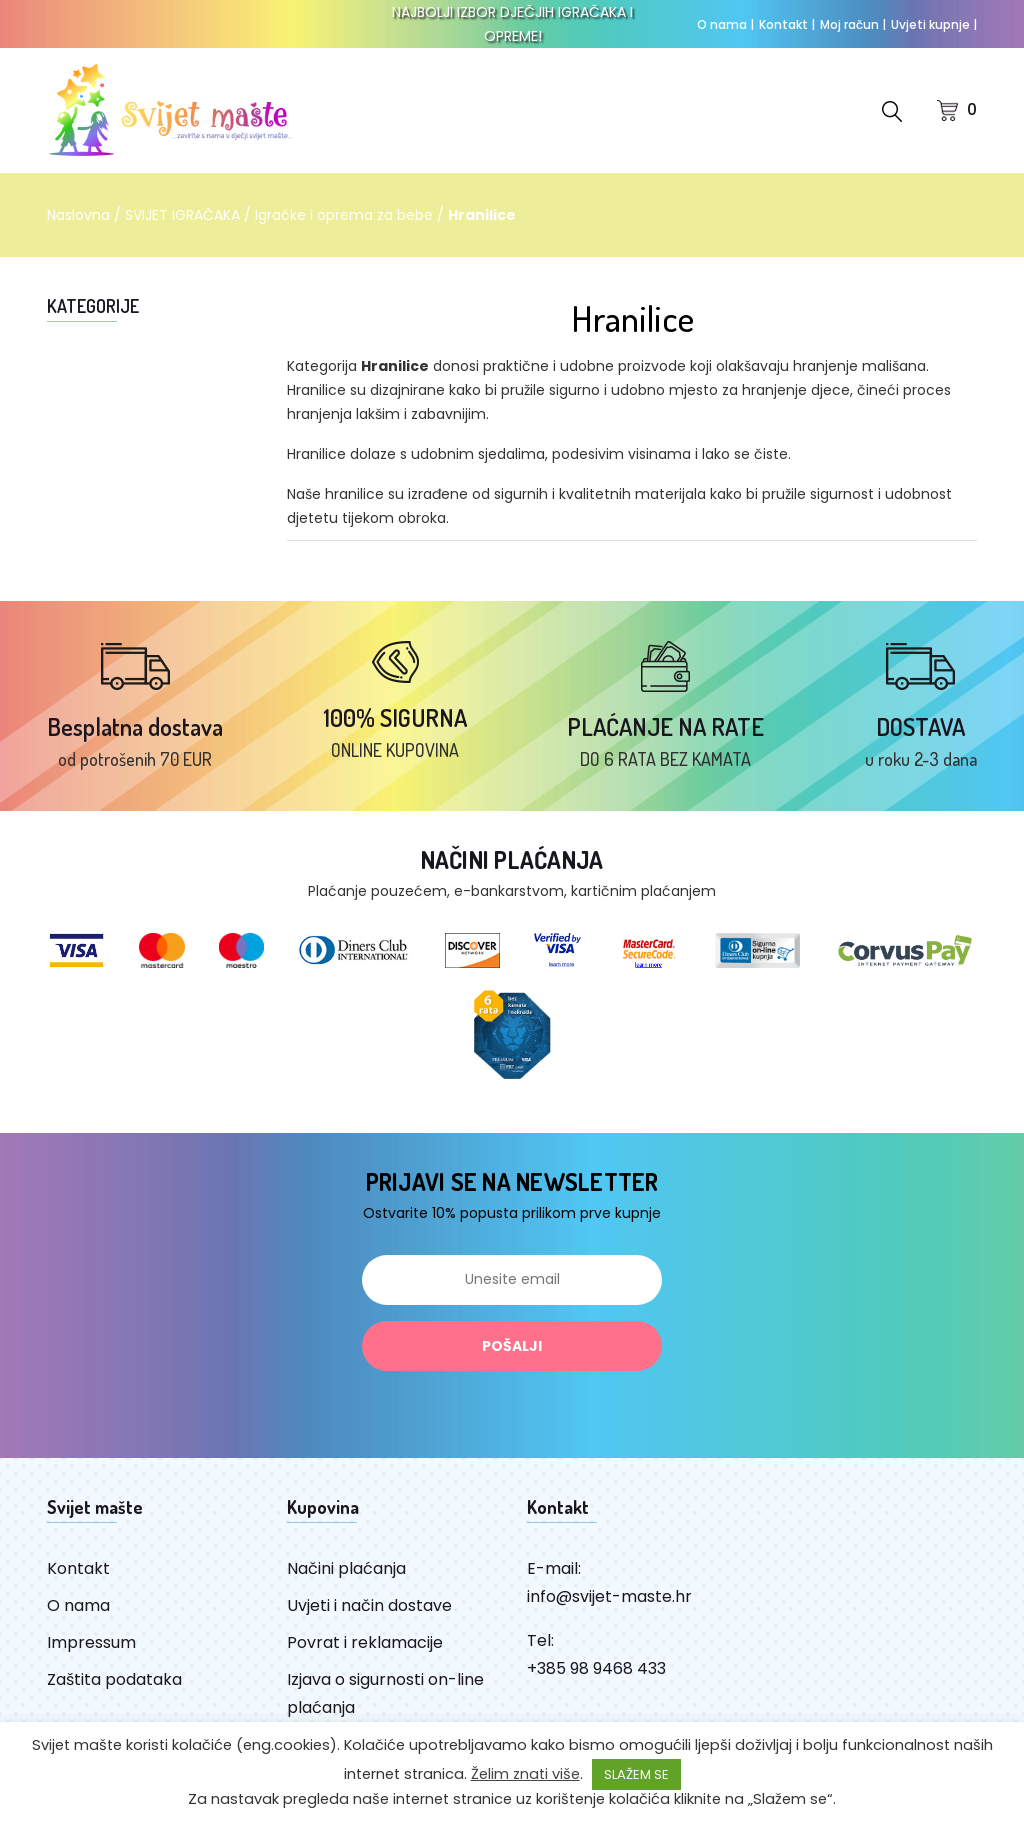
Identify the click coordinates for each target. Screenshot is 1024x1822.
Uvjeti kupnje (934, 24)
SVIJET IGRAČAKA (182, 215)
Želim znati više (525, 1774)
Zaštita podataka (114, 1679)
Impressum (91, 1642)
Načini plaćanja (346, 1568)
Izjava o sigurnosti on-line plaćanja (385, 1693)
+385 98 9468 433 (596, 1668)
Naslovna (78, 215)
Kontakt (787, 24)
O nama (725, 24)
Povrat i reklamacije (365, 1642)
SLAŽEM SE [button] (636, 1774)
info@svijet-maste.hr (609, 1596)
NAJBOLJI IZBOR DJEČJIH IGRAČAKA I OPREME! (512, 24)
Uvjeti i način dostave (369, 1605)
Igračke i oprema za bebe (344, 215)
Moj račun (853, 24)
